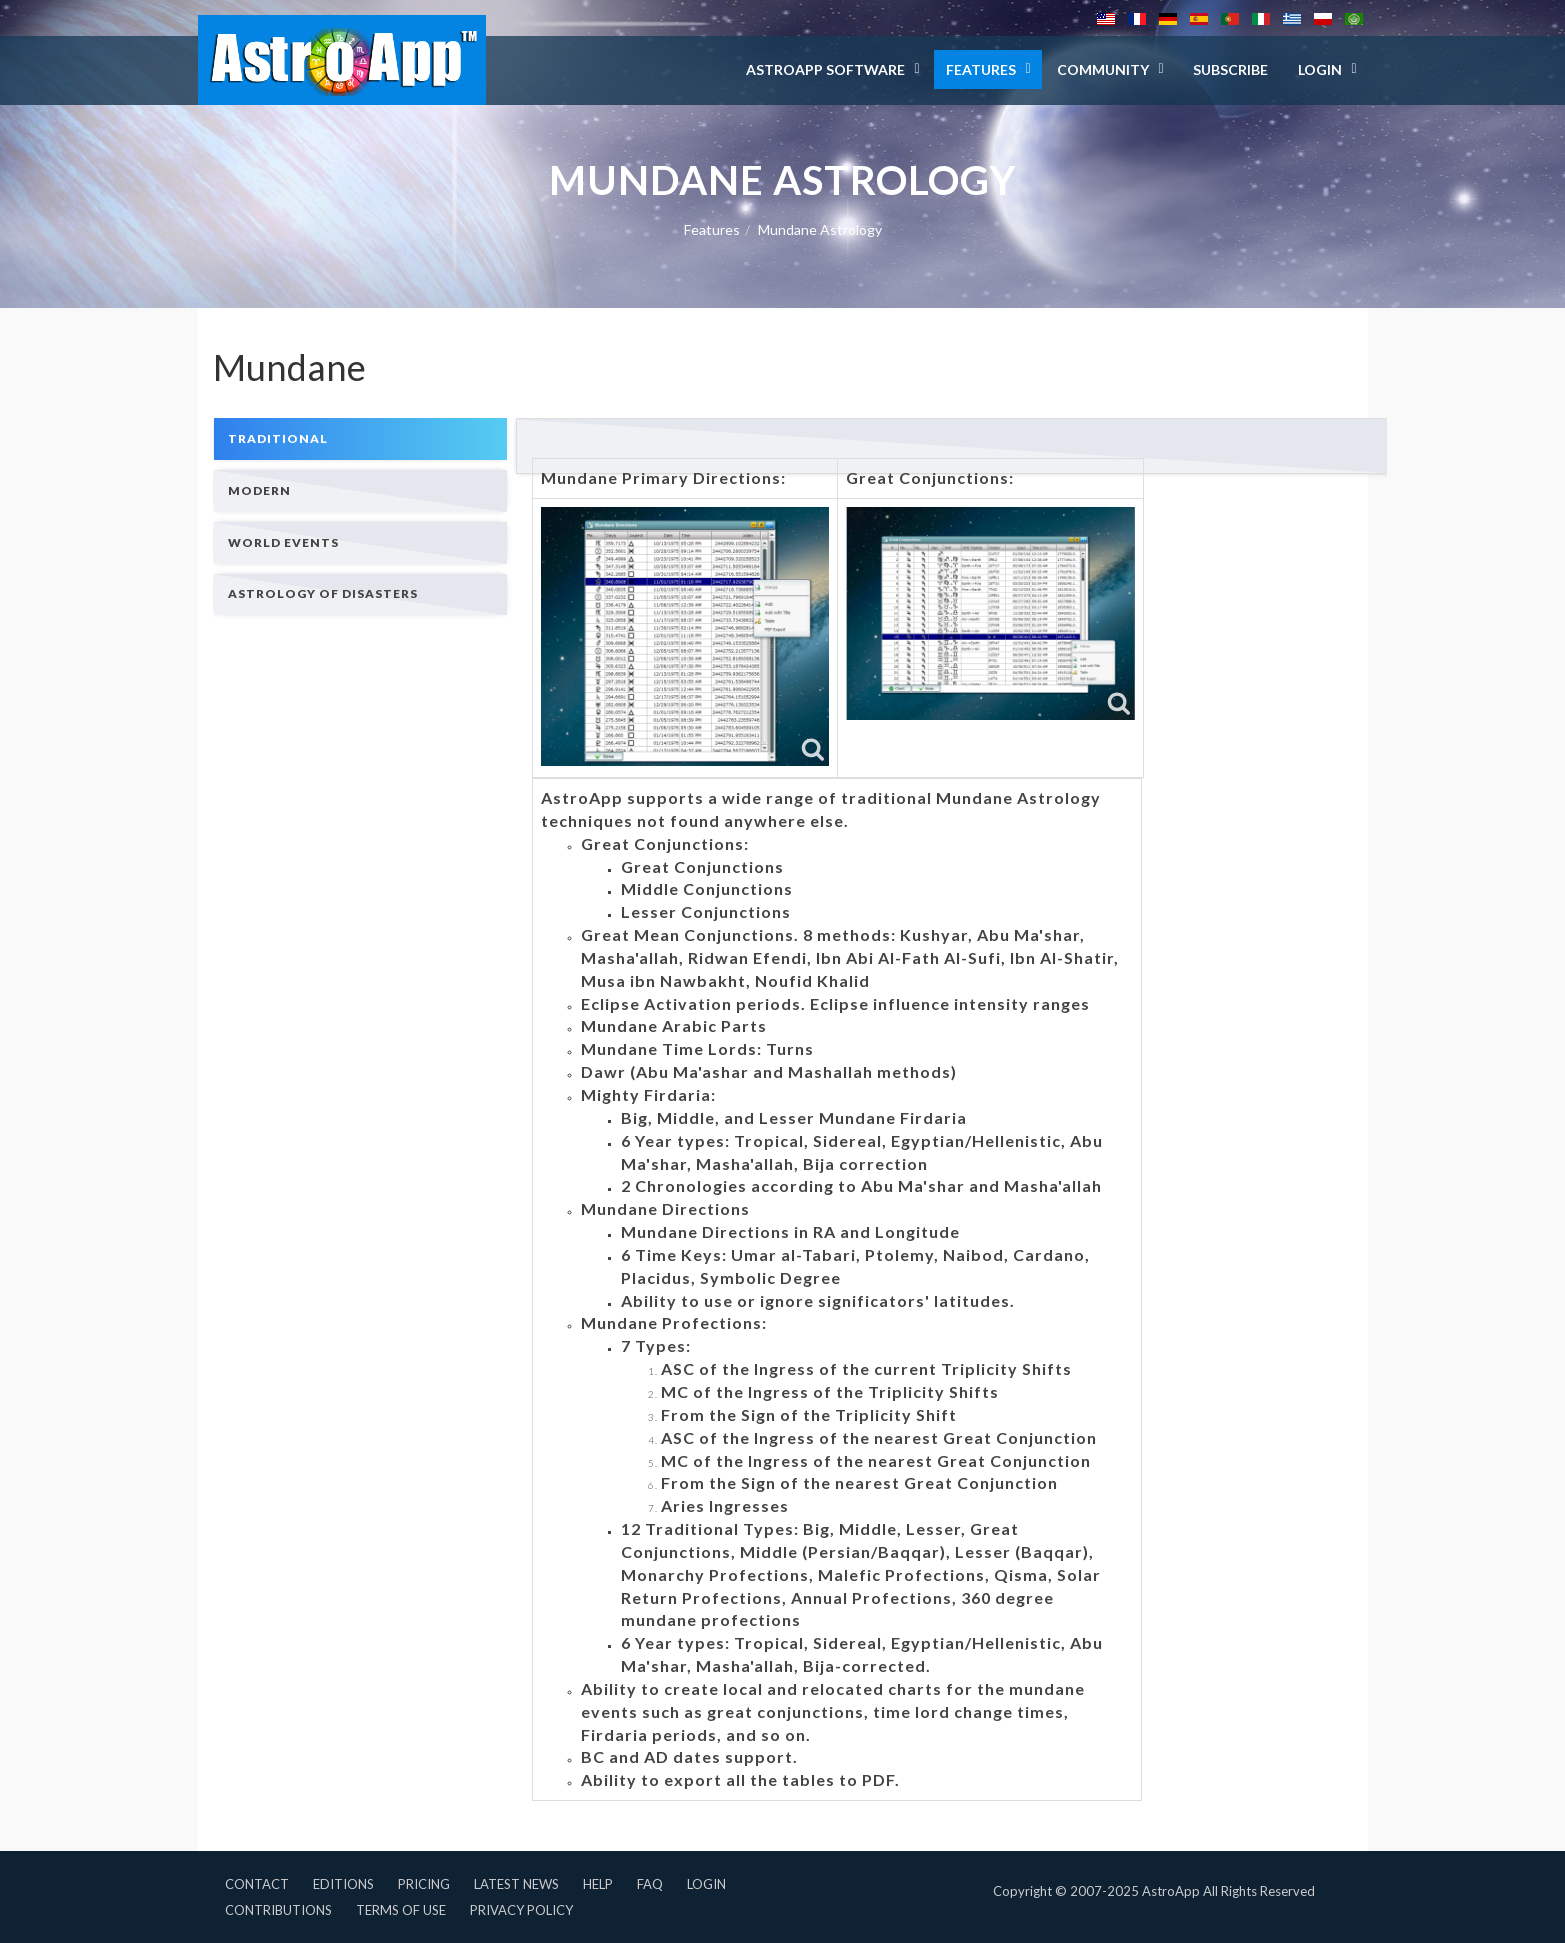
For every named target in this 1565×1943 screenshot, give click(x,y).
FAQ (650, 1884)
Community (1103, 69)
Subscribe (1230, 69)
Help (598, 1884)
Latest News (516, 1884)
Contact (257, 1884)
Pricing (424, 1884)
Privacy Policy (521, 1910)
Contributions (278, 1910)
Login (706, 1884)
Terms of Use (401, 1910)
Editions (343, 1884)
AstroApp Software (825, 69)
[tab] (361, 438)
